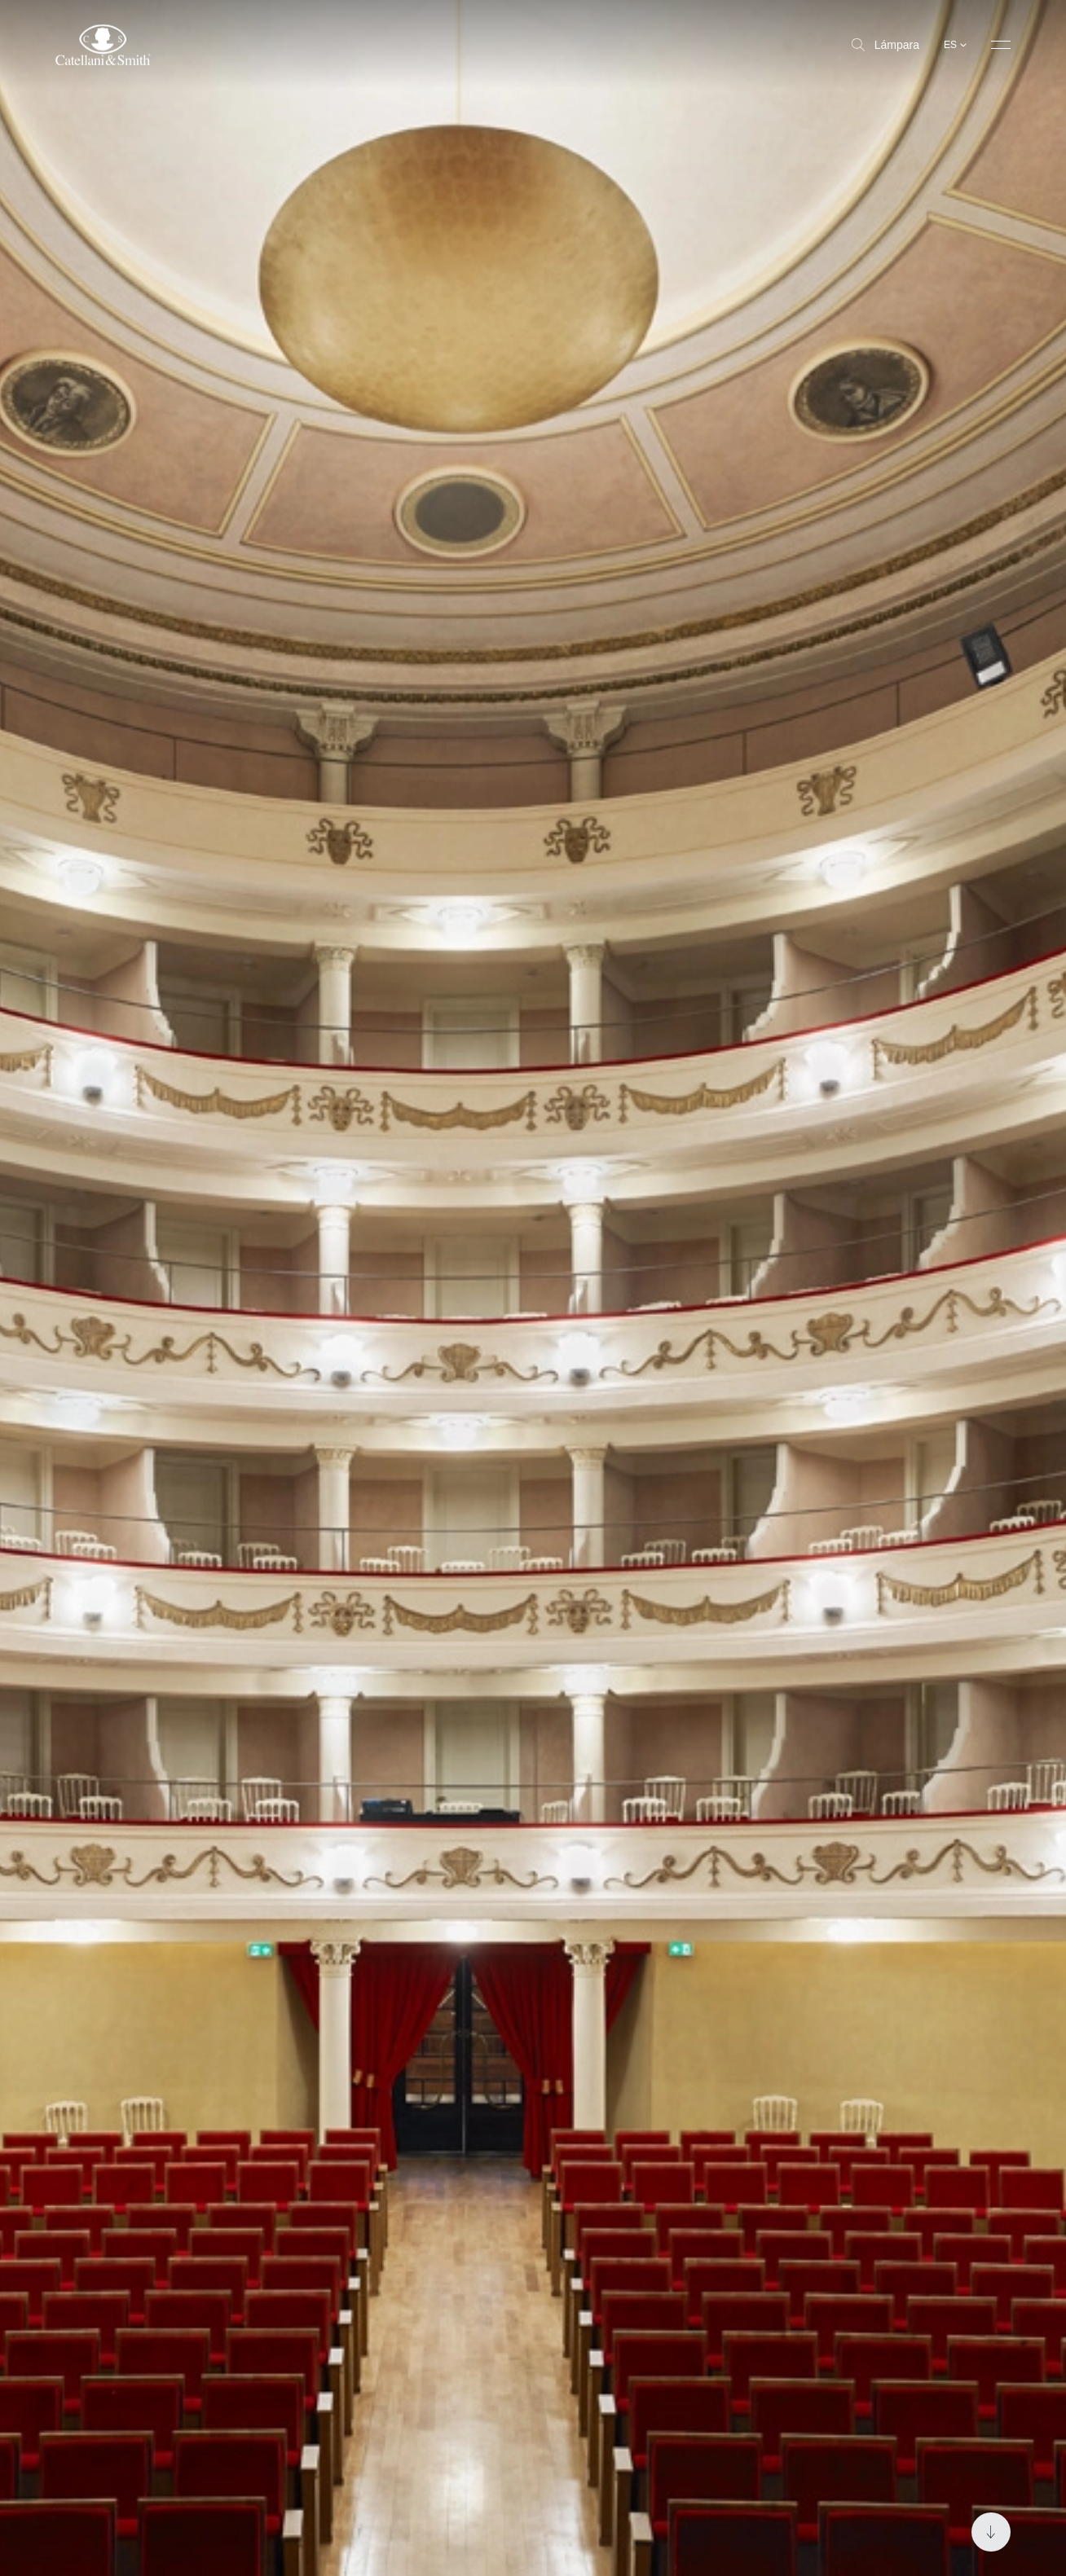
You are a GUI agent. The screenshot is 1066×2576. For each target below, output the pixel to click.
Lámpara (885, 44)
